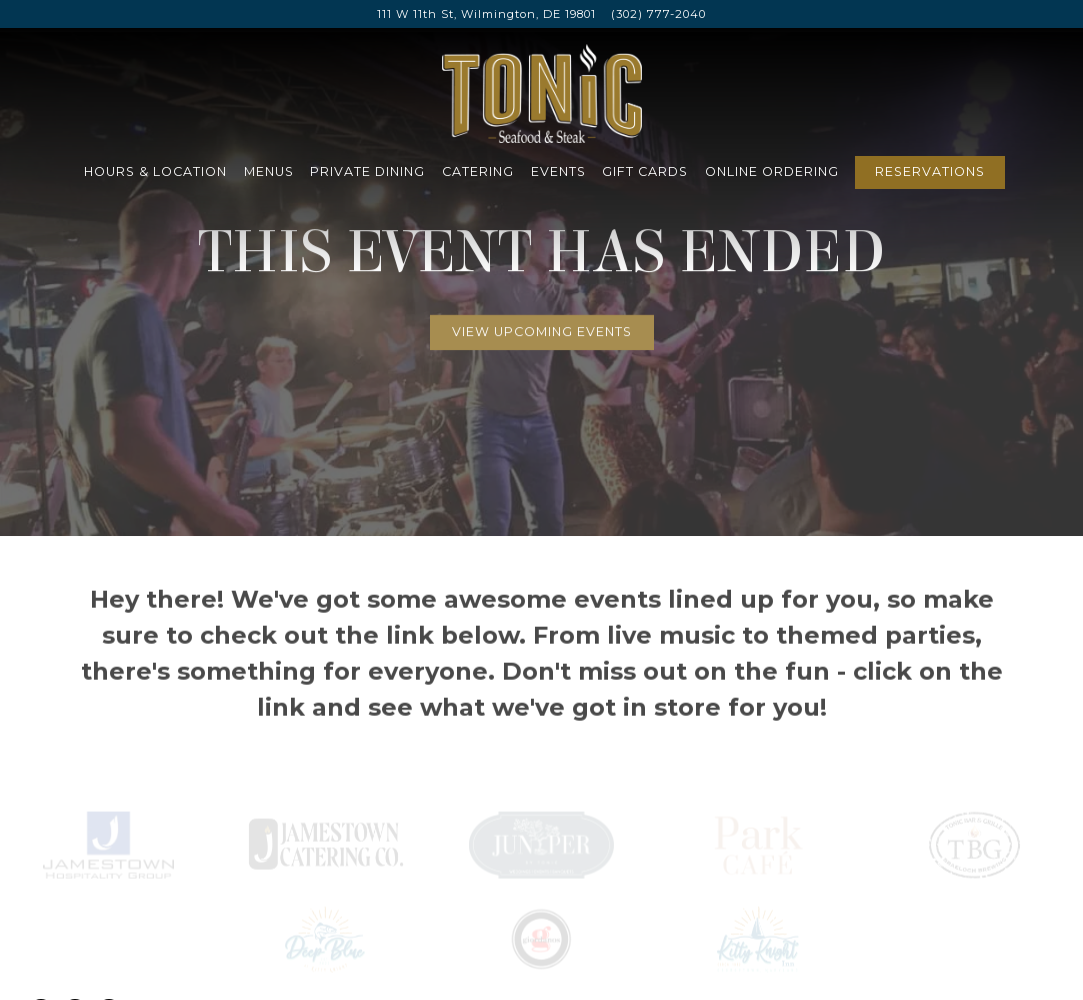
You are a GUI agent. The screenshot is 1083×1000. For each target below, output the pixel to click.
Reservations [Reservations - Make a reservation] (930, 171)
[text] (541, 830)
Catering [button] (478, 171)
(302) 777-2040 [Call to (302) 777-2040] (658, 14)
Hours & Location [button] (155, 171)
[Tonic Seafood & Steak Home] (542, 92)
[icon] (108, 830)
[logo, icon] (541, 925)
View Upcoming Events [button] (542, 325)
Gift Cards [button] (645, 171)
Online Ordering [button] (772, 171)
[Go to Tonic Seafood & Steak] (486, 14)
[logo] (325, 830)
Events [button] (558, 171)
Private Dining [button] (367, 171)
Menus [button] (269, 171)
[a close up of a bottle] (975, 830)
